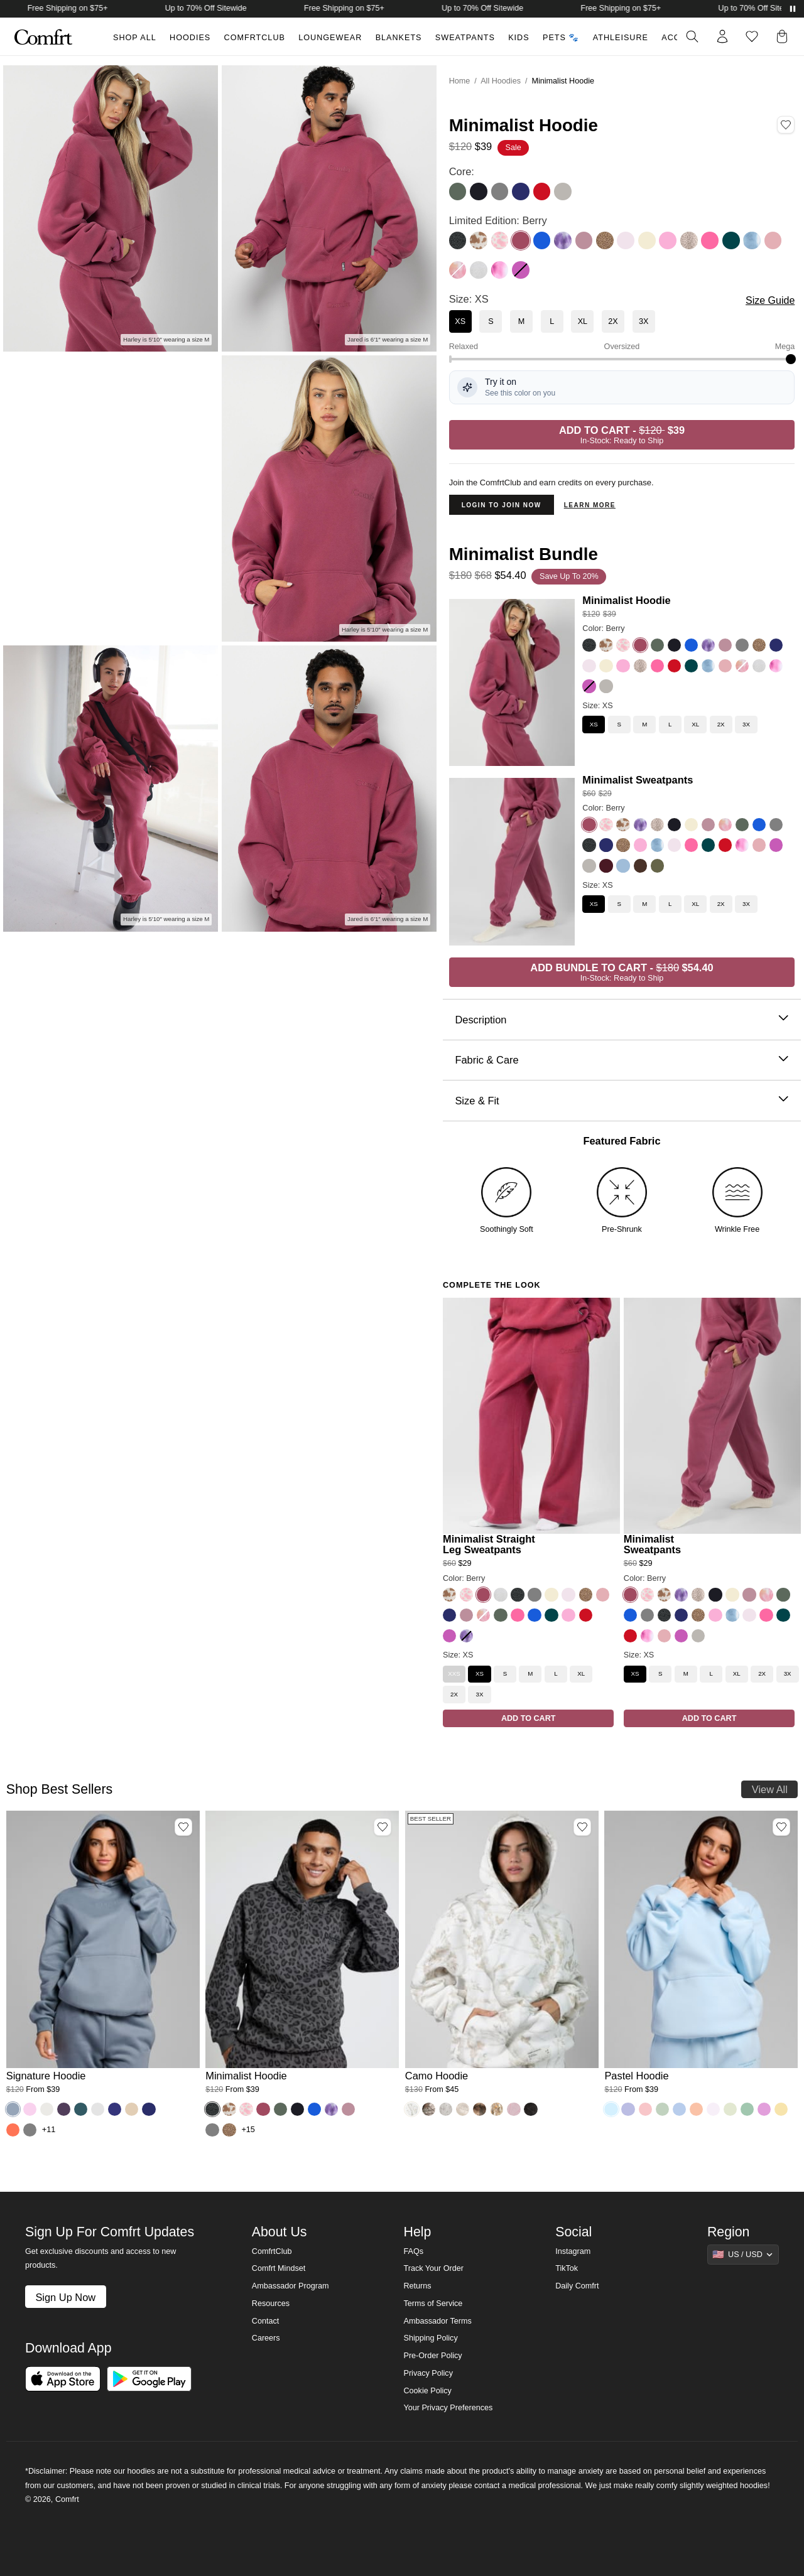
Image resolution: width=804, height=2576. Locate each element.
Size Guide (770, 300)
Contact (265, 2321)
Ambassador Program (290, 2286)
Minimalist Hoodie (626, 600)
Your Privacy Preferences (447, 2407)
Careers (266, 2338)
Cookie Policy (427, 2390)
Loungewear (330, 37)
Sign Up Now (65, 2297)
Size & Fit (621, 1101)
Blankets (399, 37)
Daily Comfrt (577, 2286)
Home (459, 81)
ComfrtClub (254, 37)
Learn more (590, 505)
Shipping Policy (430, 2338)
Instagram (572, 2251)
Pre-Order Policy (432, 2355)
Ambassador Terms (437, 2321)
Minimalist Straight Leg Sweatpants (489, 1544)
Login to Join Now (501, 505)
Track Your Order (433, 2268)
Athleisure (620, 37)
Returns (417, 2286)
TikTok (566, 2268)
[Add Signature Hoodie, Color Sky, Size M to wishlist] (183, 1827)
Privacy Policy (427, 2373)
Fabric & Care (621, 1060)
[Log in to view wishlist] (752, 36)
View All (770, 1789)
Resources (271, 2303)
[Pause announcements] (792, 9)
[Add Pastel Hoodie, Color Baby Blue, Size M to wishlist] (781, 1827)
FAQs (413, 2251)
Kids (518, 37)
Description (621, 1020)
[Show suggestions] (743, 2255)
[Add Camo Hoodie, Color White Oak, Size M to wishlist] (582, 1827)
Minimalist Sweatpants (637, 779)
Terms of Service (432, 2303)
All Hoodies (501, 81)
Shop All (134, 37)
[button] (784, 36)
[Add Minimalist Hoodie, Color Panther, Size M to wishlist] (382, 1827)
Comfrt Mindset (278, 2268)
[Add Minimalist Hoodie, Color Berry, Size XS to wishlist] (786, 125)
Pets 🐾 (561, 37)
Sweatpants (465, 37)
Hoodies (190, 37)
